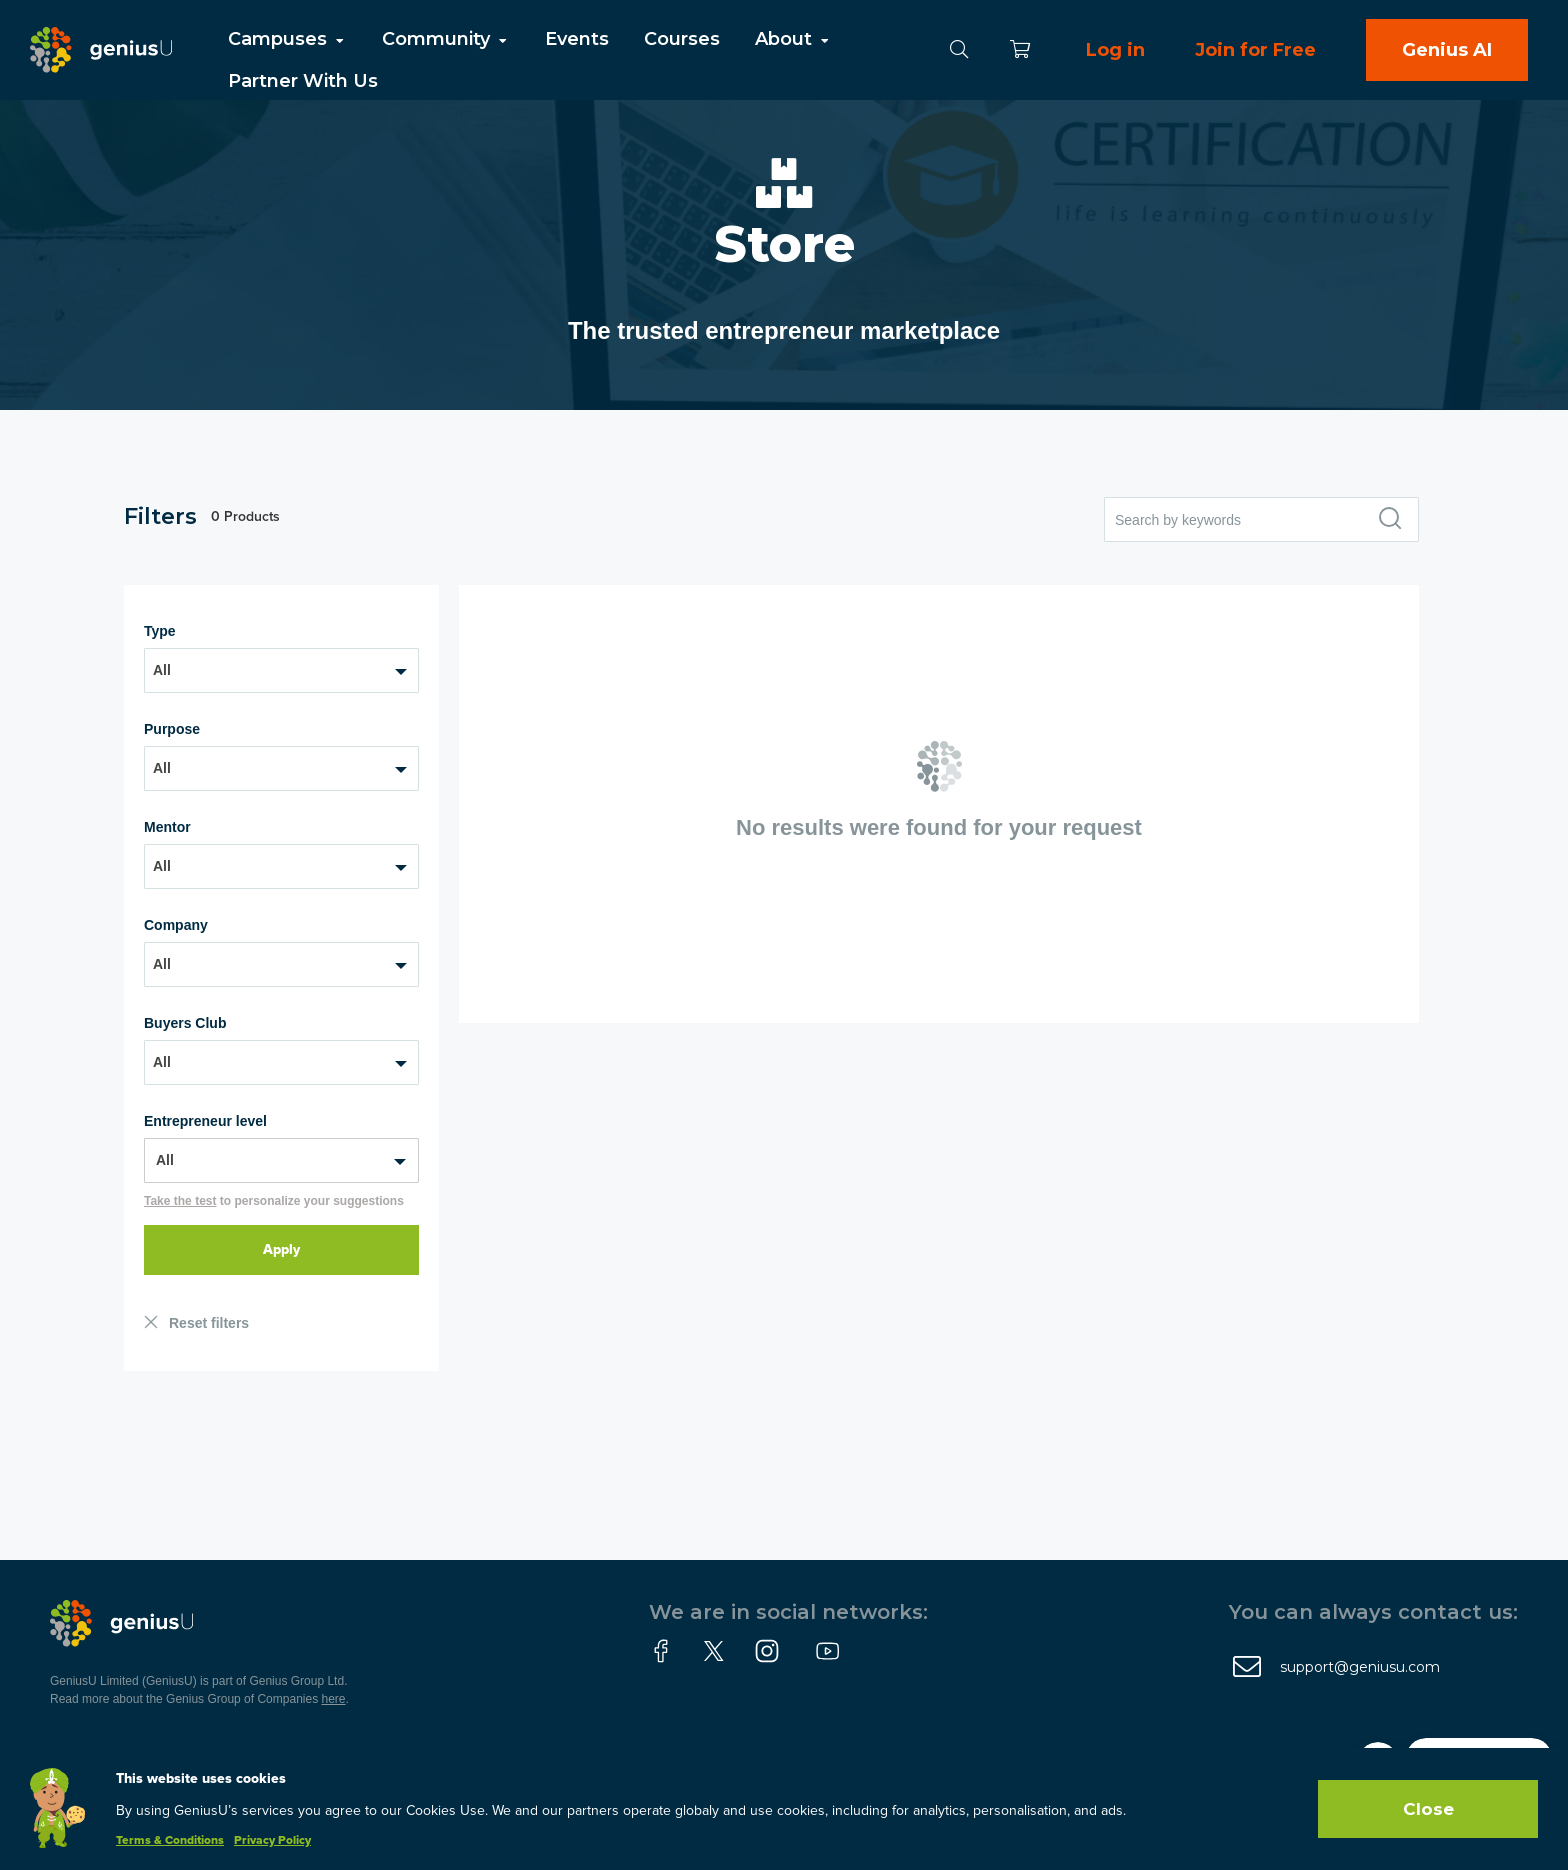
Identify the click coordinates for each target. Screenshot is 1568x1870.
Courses (682, 39)
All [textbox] (162, 670)
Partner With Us (303, 81)
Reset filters (209, 1323)
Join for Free (1255, 50)
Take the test (180, 1201)
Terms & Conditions (170, 1841)
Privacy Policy (272, 1841)
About (793, 39)
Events (577, 39)
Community (446, 39)
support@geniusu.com (1360, 1667)
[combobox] (281, 670)
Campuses (287, 39)
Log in (1115, 50)
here (334, 1699)
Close (1428, 1809)
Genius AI (1447, 50)
